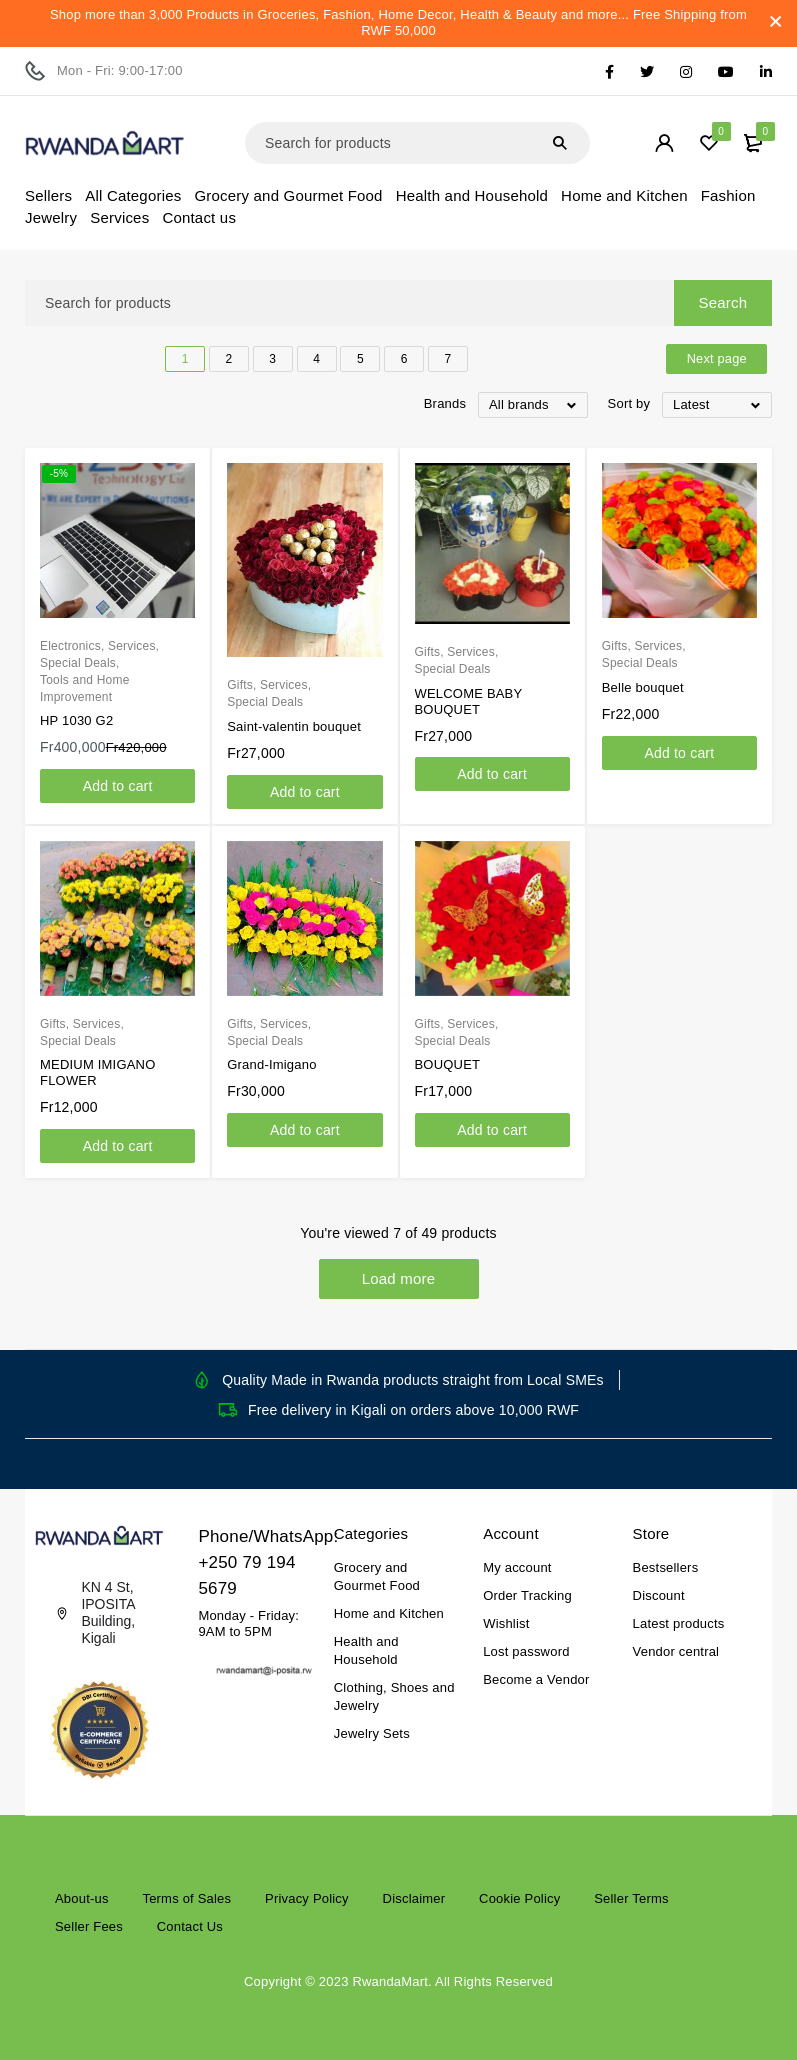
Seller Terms (631, 1898)
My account (517, 1567)
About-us (82, 1898)
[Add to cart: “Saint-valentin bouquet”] (304, 792)
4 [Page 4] (316, 359)
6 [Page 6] (404, 359)
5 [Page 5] (360, 359)
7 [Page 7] (448, 359)
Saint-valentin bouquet (294, 726)
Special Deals (78, 663)
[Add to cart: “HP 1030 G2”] (117, 786)
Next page (712, 359)
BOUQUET (448, 1064)
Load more (399, 1278)
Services (132, 646)
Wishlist (506, 1623)
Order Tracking (527, 1595)
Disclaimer (414, 1898)
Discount (659, 1595)
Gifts (240, 685)
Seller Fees (89, 1926)
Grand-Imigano (271, 1064)
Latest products (679, 1623)
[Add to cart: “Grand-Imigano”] (304, 1130)
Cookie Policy (519, 1898)
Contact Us (190, 1926)
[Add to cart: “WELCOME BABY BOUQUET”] (492, 774)
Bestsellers (666, 1567)
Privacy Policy (307, 1898)
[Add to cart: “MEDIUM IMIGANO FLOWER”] (117, 1146)
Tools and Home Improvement (85, 688)
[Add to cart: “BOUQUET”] (492, 1130)
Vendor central (676, 1651)
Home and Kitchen (389, 1613)
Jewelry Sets (372, 1733)
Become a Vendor (536, 1679)
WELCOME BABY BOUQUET (469, 701)
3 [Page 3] (272, 359)
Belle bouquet (643, 687)
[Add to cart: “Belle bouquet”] (679, 753)
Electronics (70, 646)
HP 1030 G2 (76, 720)
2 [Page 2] (229, 359)
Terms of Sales (186, 1898)
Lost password (526, 1651)
